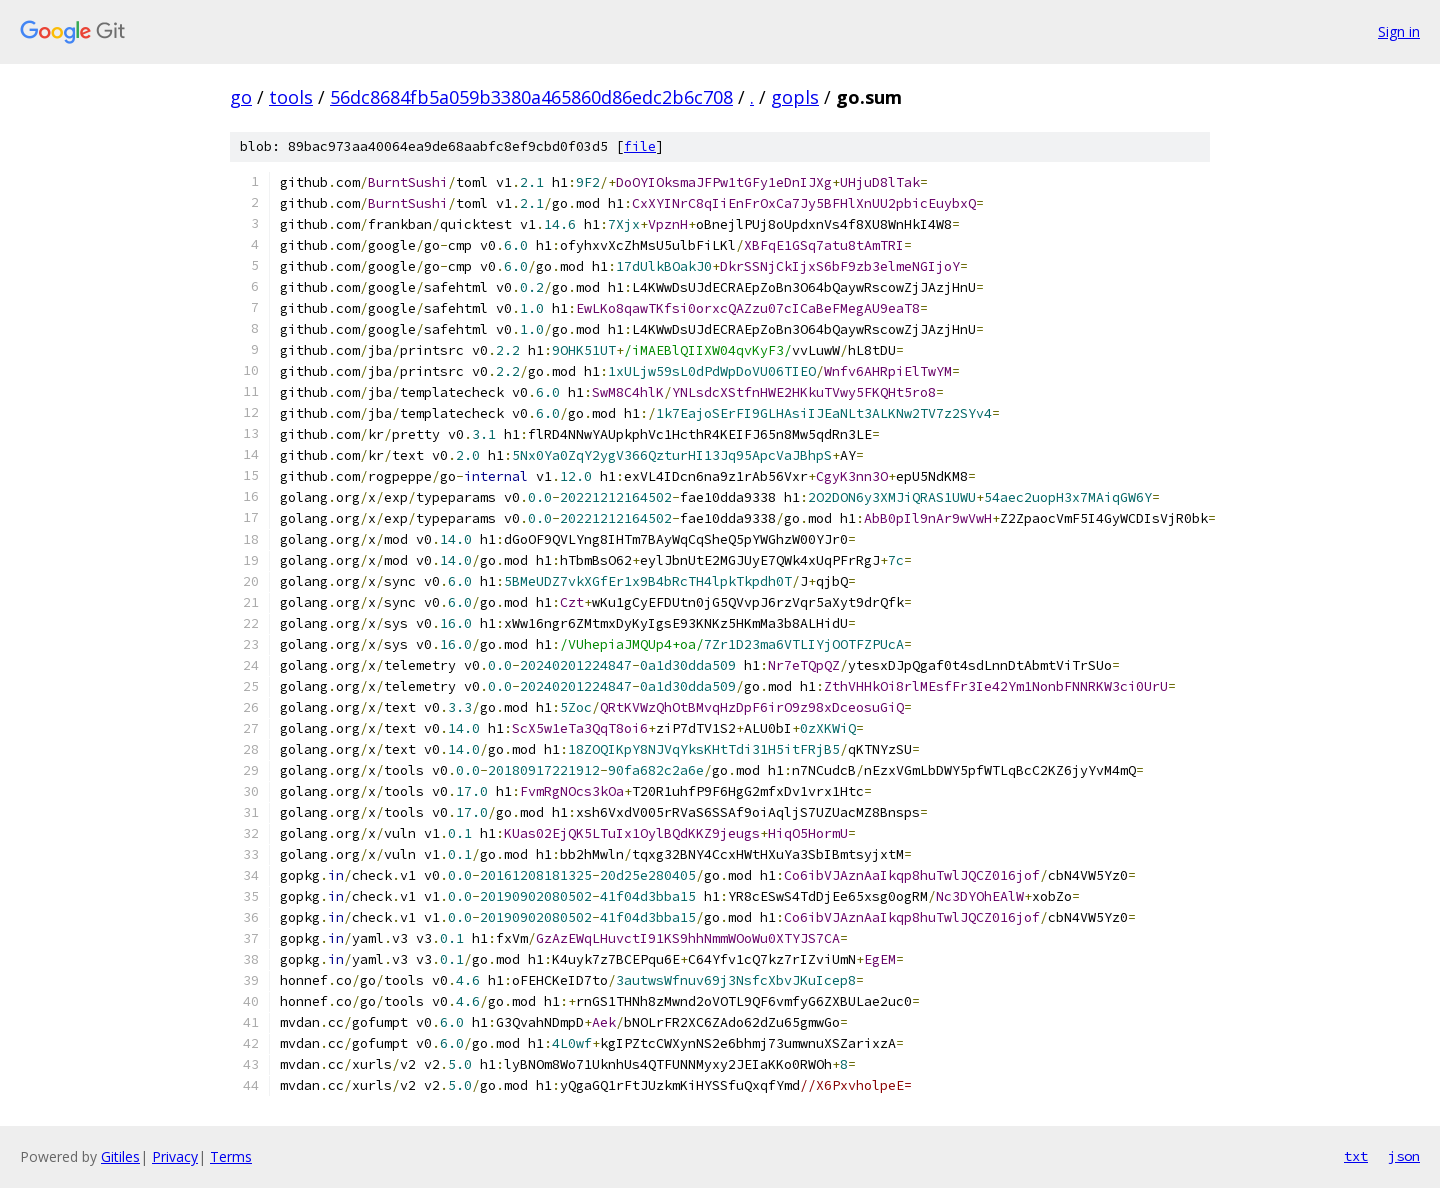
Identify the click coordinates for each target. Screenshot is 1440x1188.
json (1404, 1156)
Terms (231, 1156)
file (640, 146)
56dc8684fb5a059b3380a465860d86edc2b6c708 (531, 97)
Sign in (1399, 31)
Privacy (175, 1156)
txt (1356, 1156)
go (241, 97)
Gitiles (120, 1156)
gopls (795, 97)
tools (291, 97)
